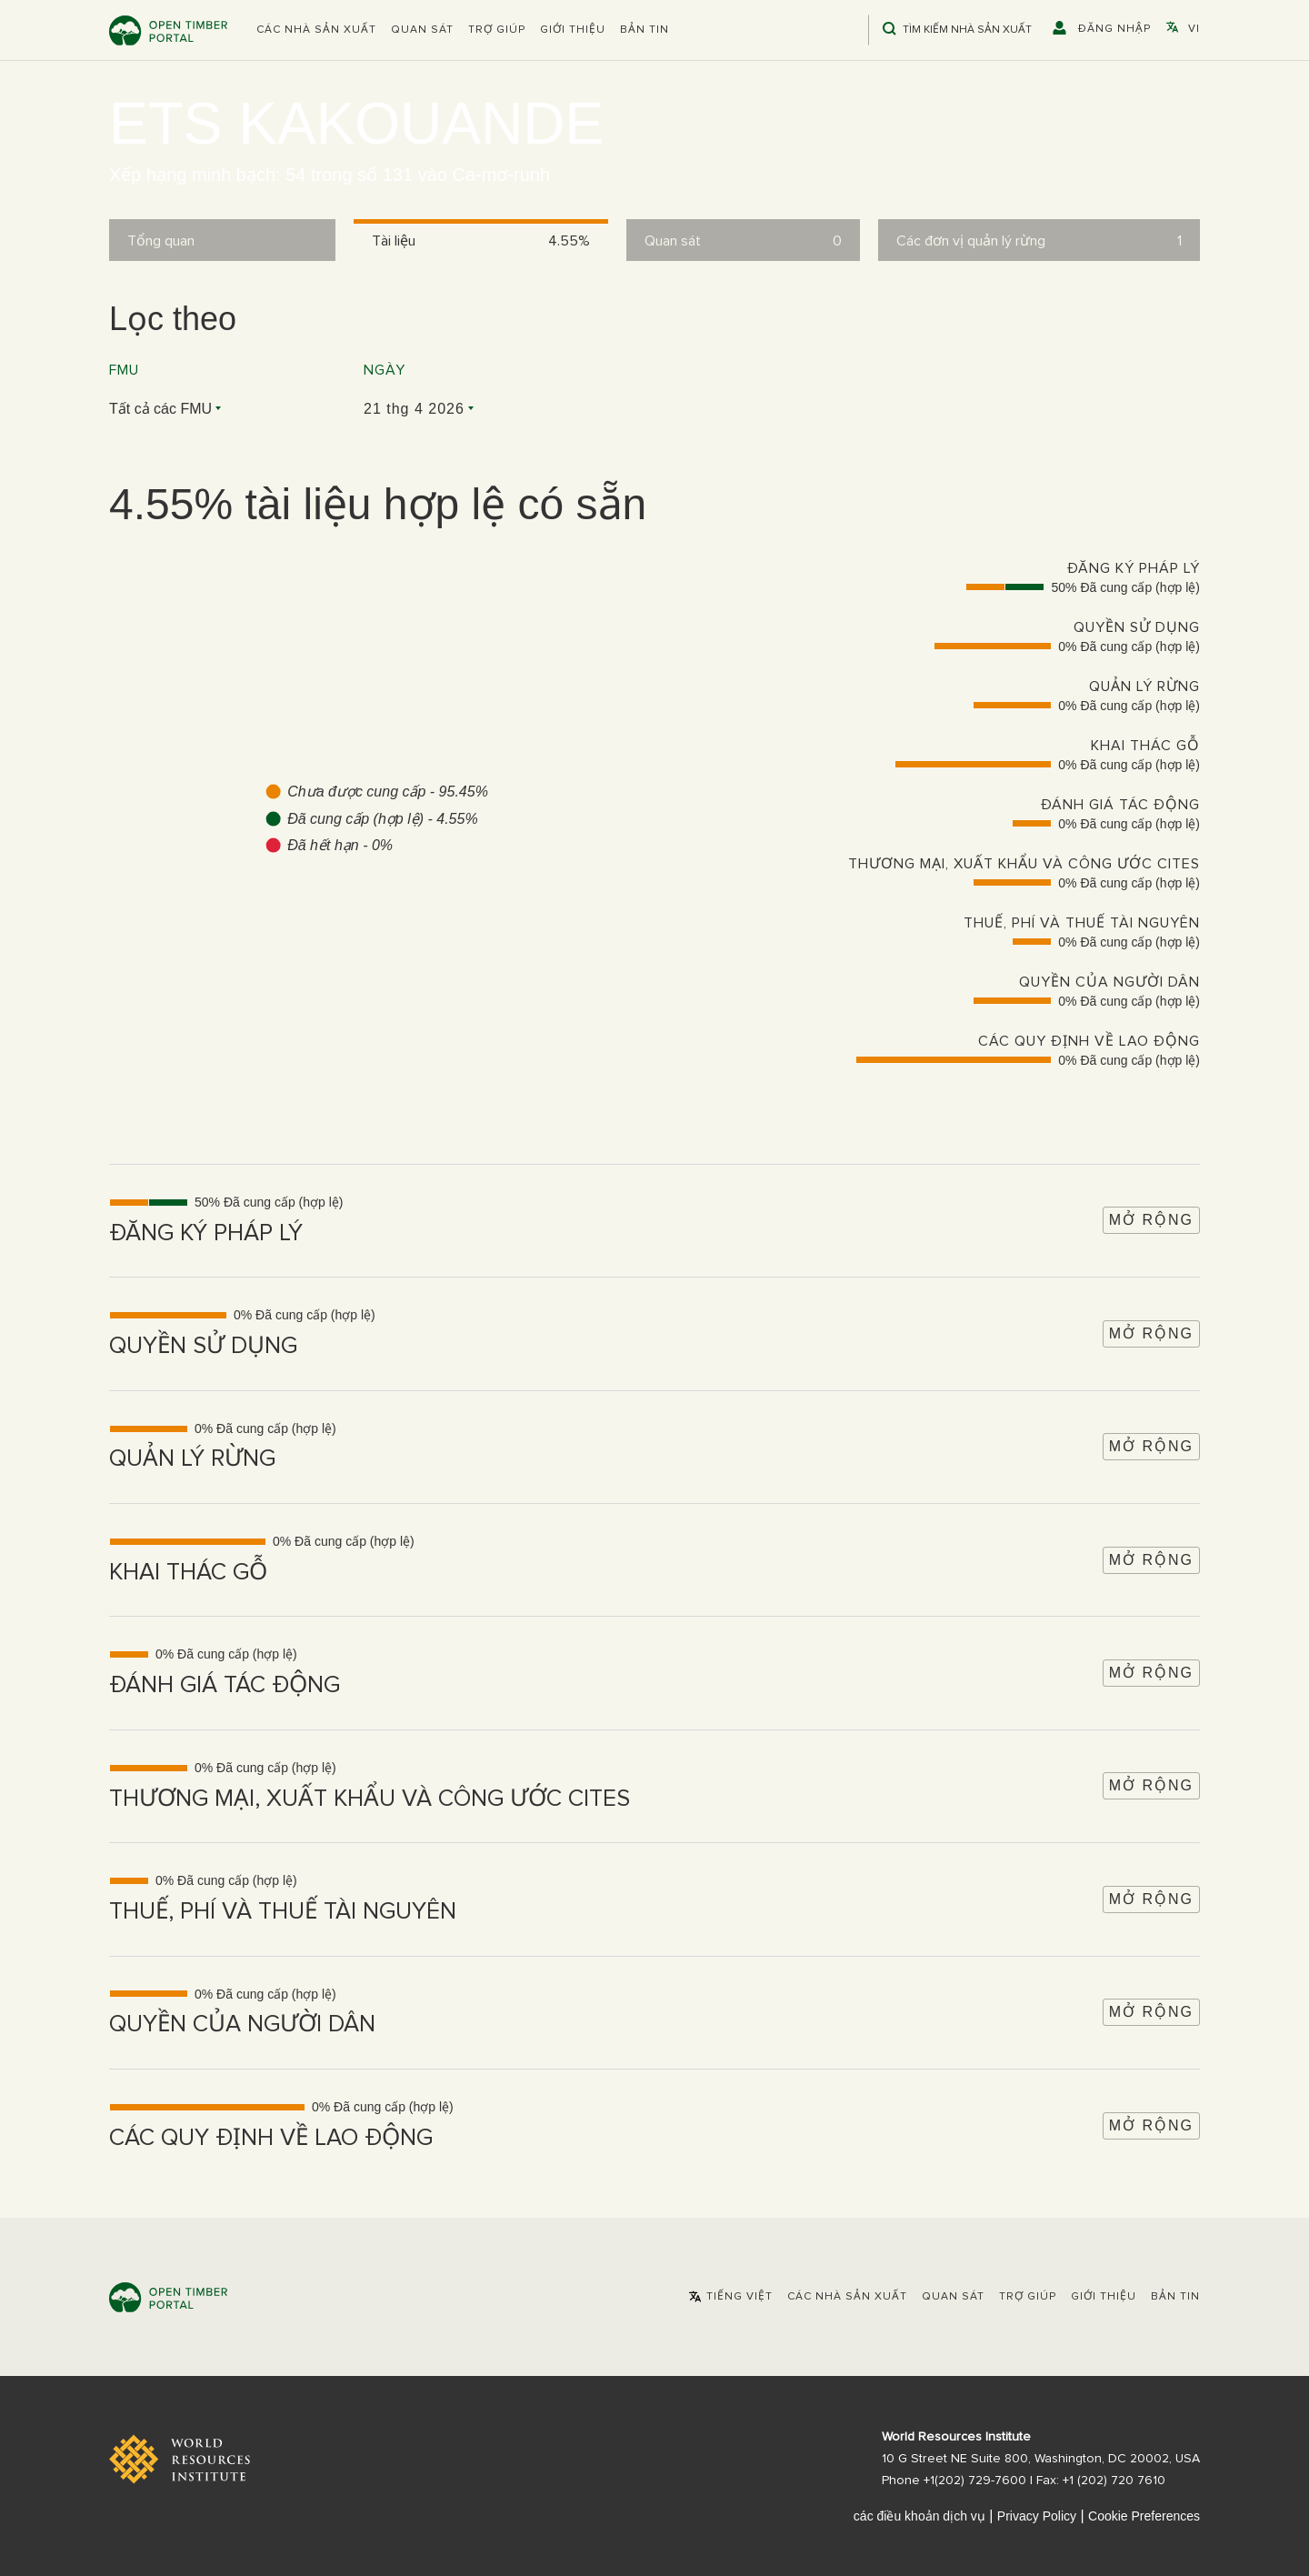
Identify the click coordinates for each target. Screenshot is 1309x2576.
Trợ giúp (496, 30)
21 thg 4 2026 (414, 408)
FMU (124, 370)
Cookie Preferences (1144, 2516)
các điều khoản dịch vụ (919, 2516)
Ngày (384, 370)
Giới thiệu (572, 30)
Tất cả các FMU (160, 408)
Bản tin (644, 30)
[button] (316, 30)
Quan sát (422, 30)
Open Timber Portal (168, 30)
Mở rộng (1151, 1220)
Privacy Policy (1036, 2516)
